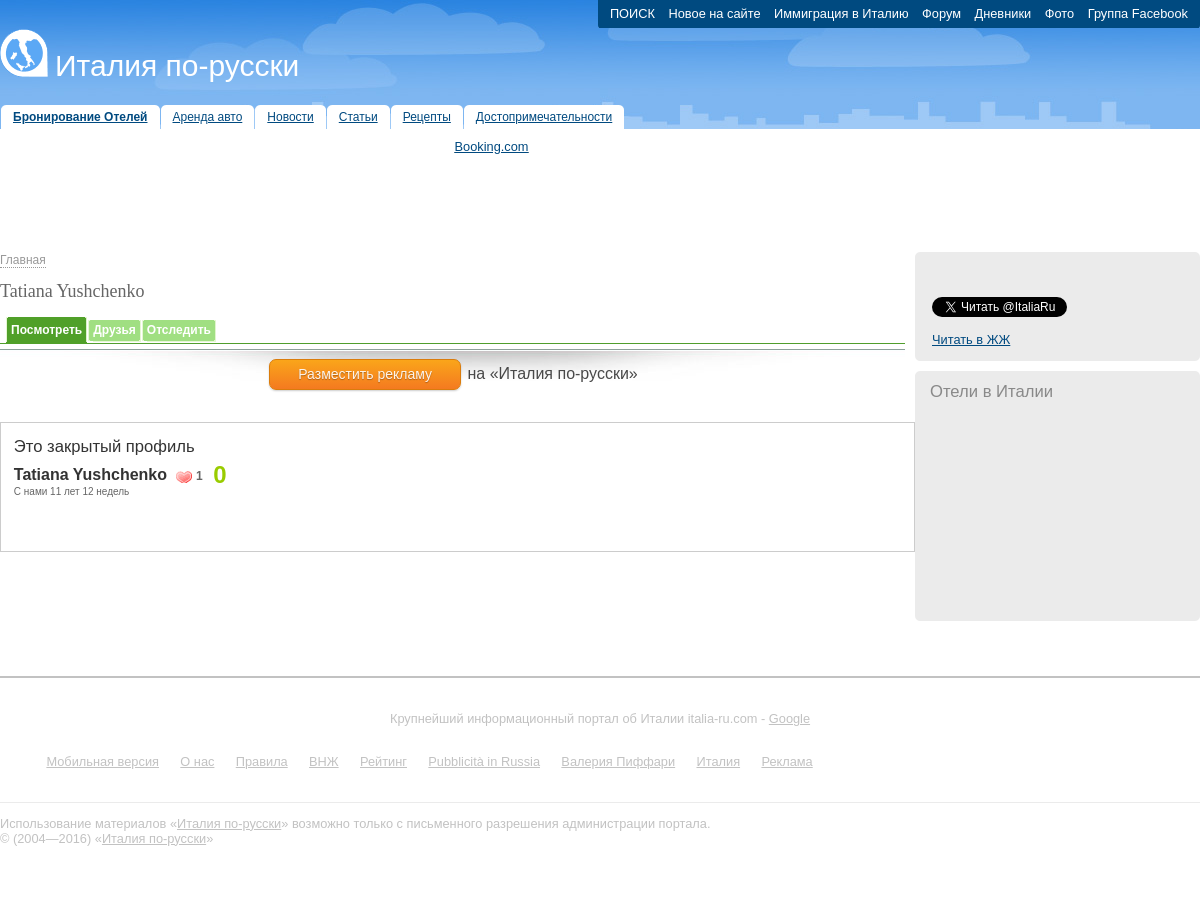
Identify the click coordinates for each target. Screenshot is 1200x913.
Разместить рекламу (365, 374)
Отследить (179, 330)
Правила (262, 761)
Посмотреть (46, 330)
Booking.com (492, 146)
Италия (718, 761)
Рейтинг (383, 761)
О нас (197, 761)
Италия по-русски (177, 65)
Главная (23, 260)
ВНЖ (324, 761)
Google (789, 718)
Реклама (786, 761)
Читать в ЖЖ (971, 339)
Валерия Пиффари (618, 761)
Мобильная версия (102, 761)
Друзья (114, 330)
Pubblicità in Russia (484, 761)
